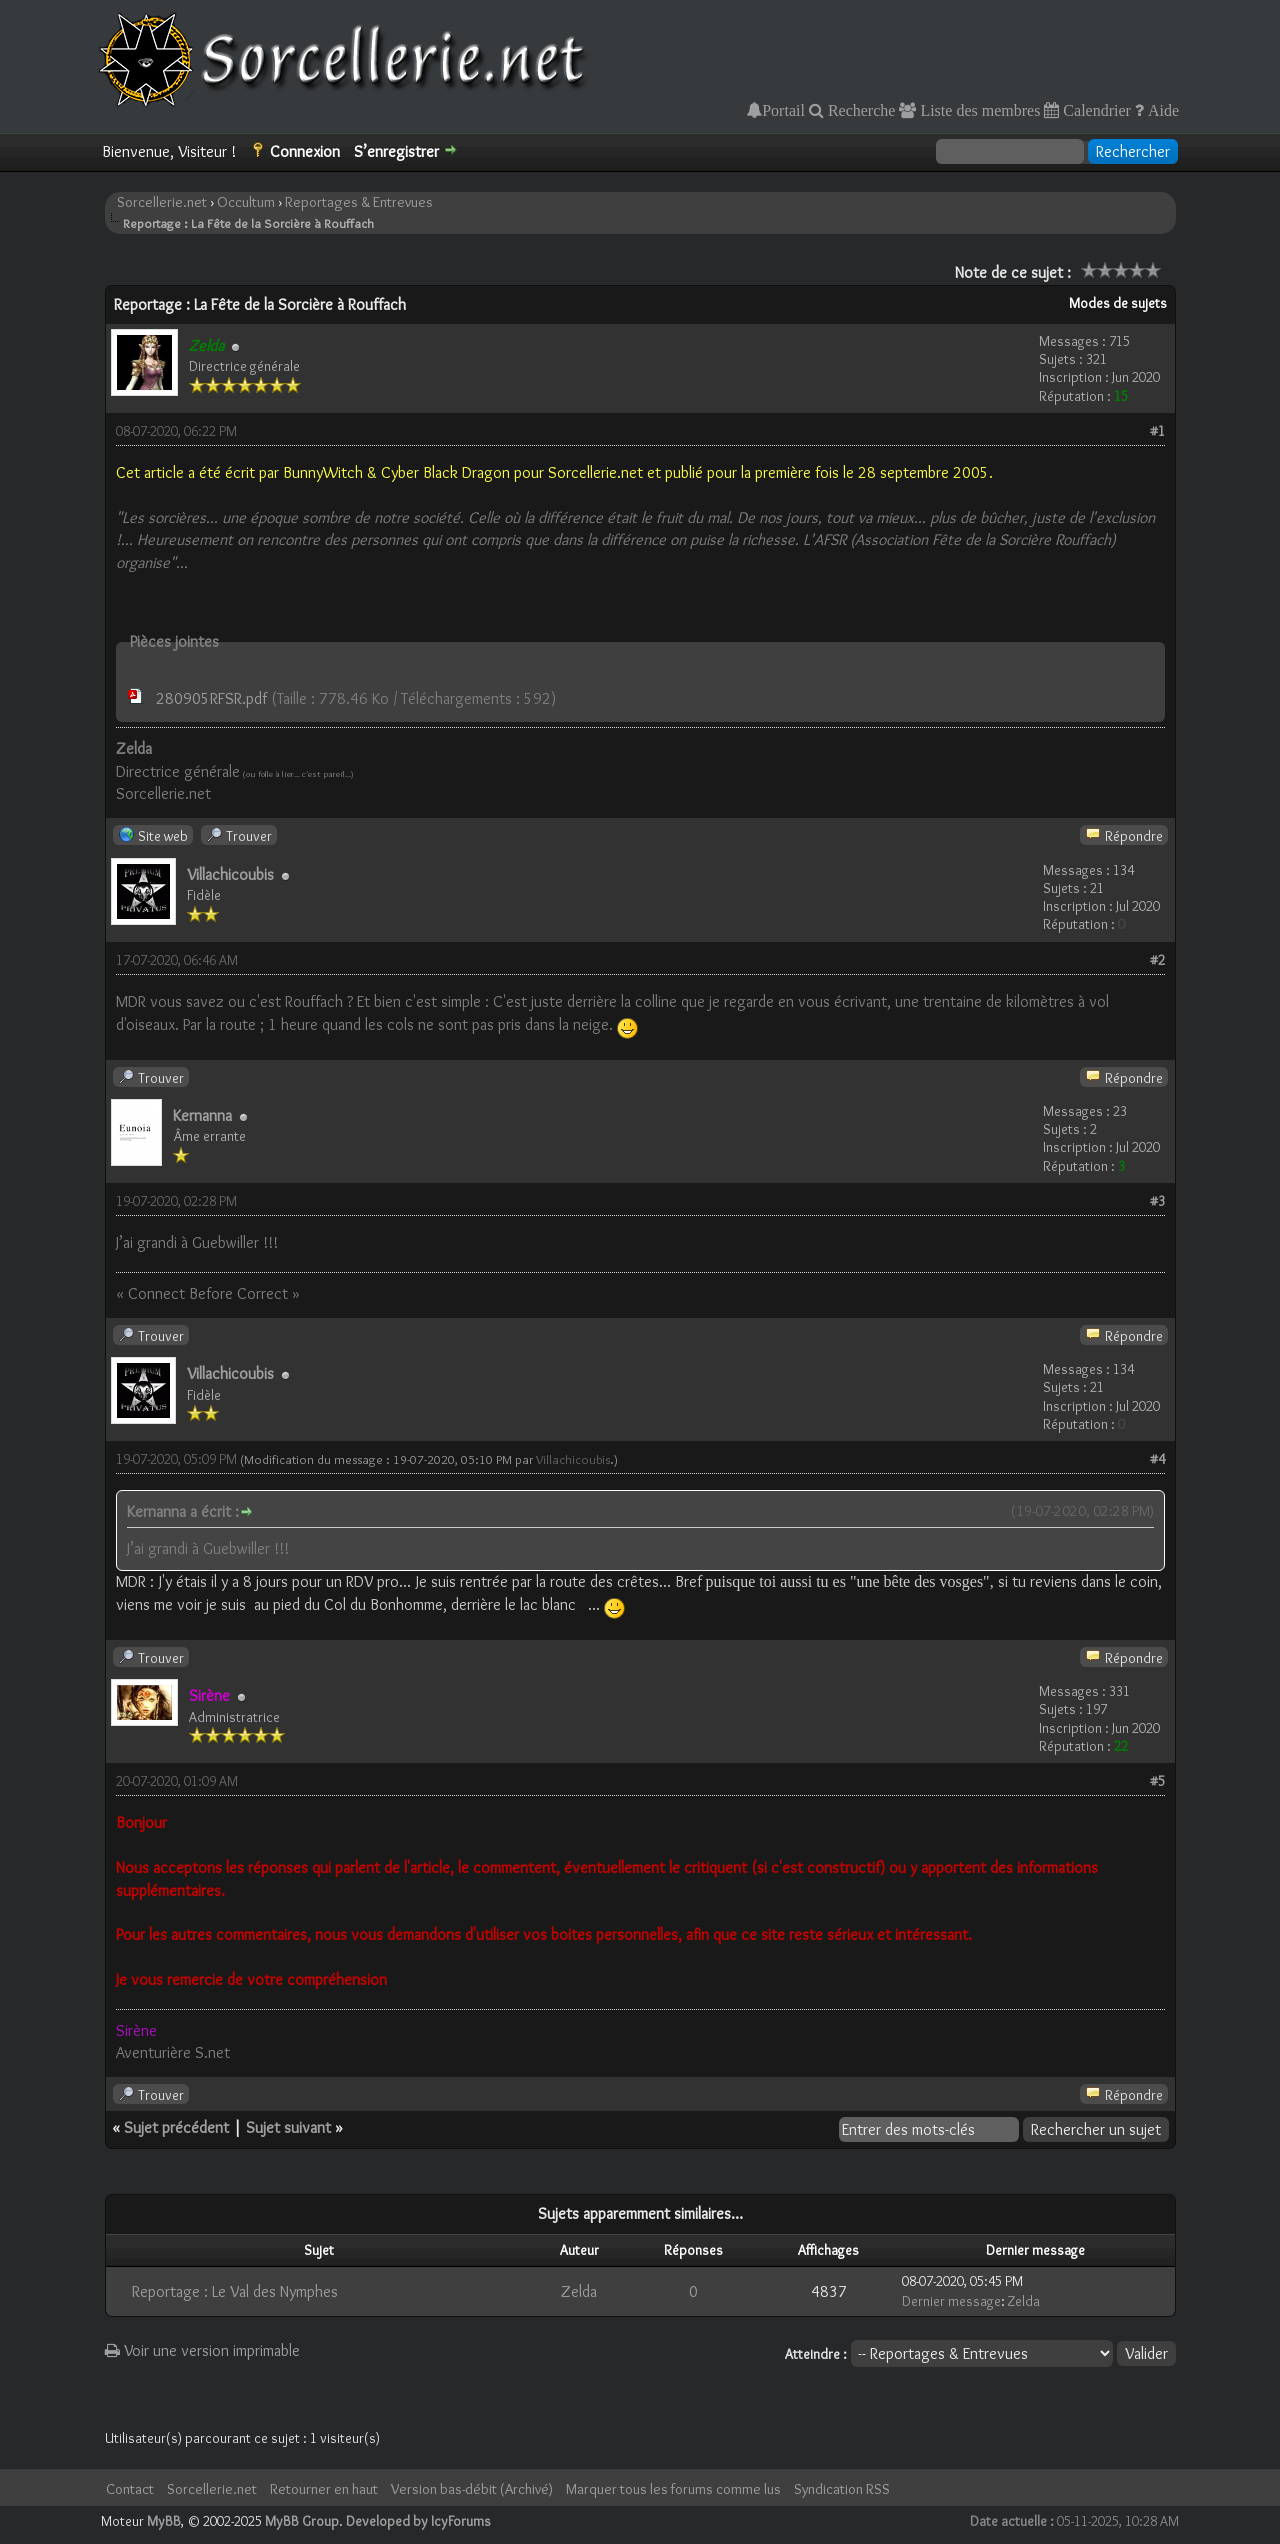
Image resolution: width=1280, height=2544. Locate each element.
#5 (1157, 1781)
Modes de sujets (1118, 303)
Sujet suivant (288, 2127)
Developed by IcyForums (418, 2521)
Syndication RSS (842, 2489)
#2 (1157, 960)
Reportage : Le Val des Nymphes (235, 2291)
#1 (1157, 431)
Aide (1161, 110)
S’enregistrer (396, 151)
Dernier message (951, 2301)
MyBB (164, 2521)
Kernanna (202, 1115)
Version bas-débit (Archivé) (472, 2489)
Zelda (579, 2291)
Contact (130, 2489)
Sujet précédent (176, 2127)
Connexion (305, 151)
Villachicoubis (230, 874)
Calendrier (1095, 110)
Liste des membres (978, 110)
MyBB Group (302, 2521)
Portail (783, 110)
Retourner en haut (324, 2489)
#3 (1157, 1201)
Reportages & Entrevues (359, 202)
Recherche (860, 110)
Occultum (246, 202)
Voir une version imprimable (202, 2350)
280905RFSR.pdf (211, 698)
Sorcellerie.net (162, 202)
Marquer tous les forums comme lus (673, 2489)
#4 (1157, 1459)
